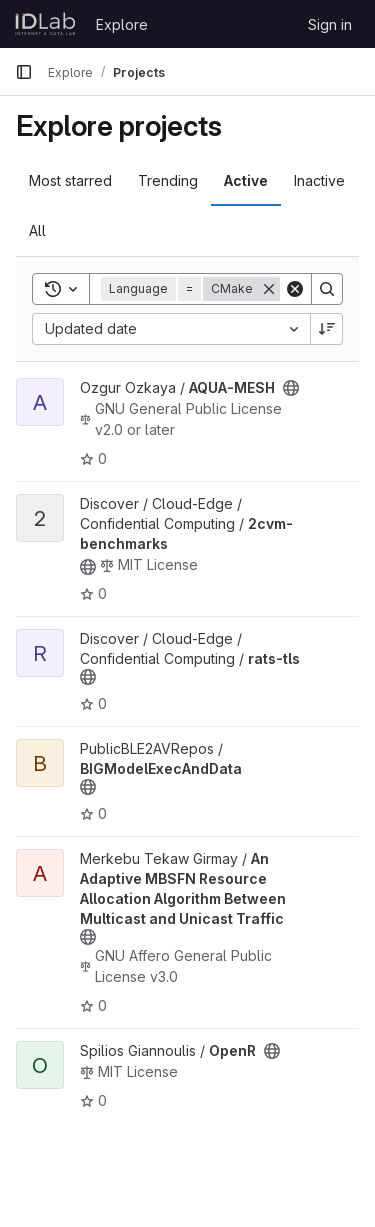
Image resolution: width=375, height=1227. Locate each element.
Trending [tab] (168, 180)
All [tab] (37, 230)
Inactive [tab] (319, 180)
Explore (122, 24)
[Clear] (295, 289)
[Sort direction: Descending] (327, 329)
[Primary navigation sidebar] (24, 72)
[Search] (327, 289)
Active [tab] (246, 180)
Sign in (330, 24)
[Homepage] (45, 24)
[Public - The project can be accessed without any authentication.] (291, 388)
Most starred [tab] (70, 180)
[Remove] (269, 289)
